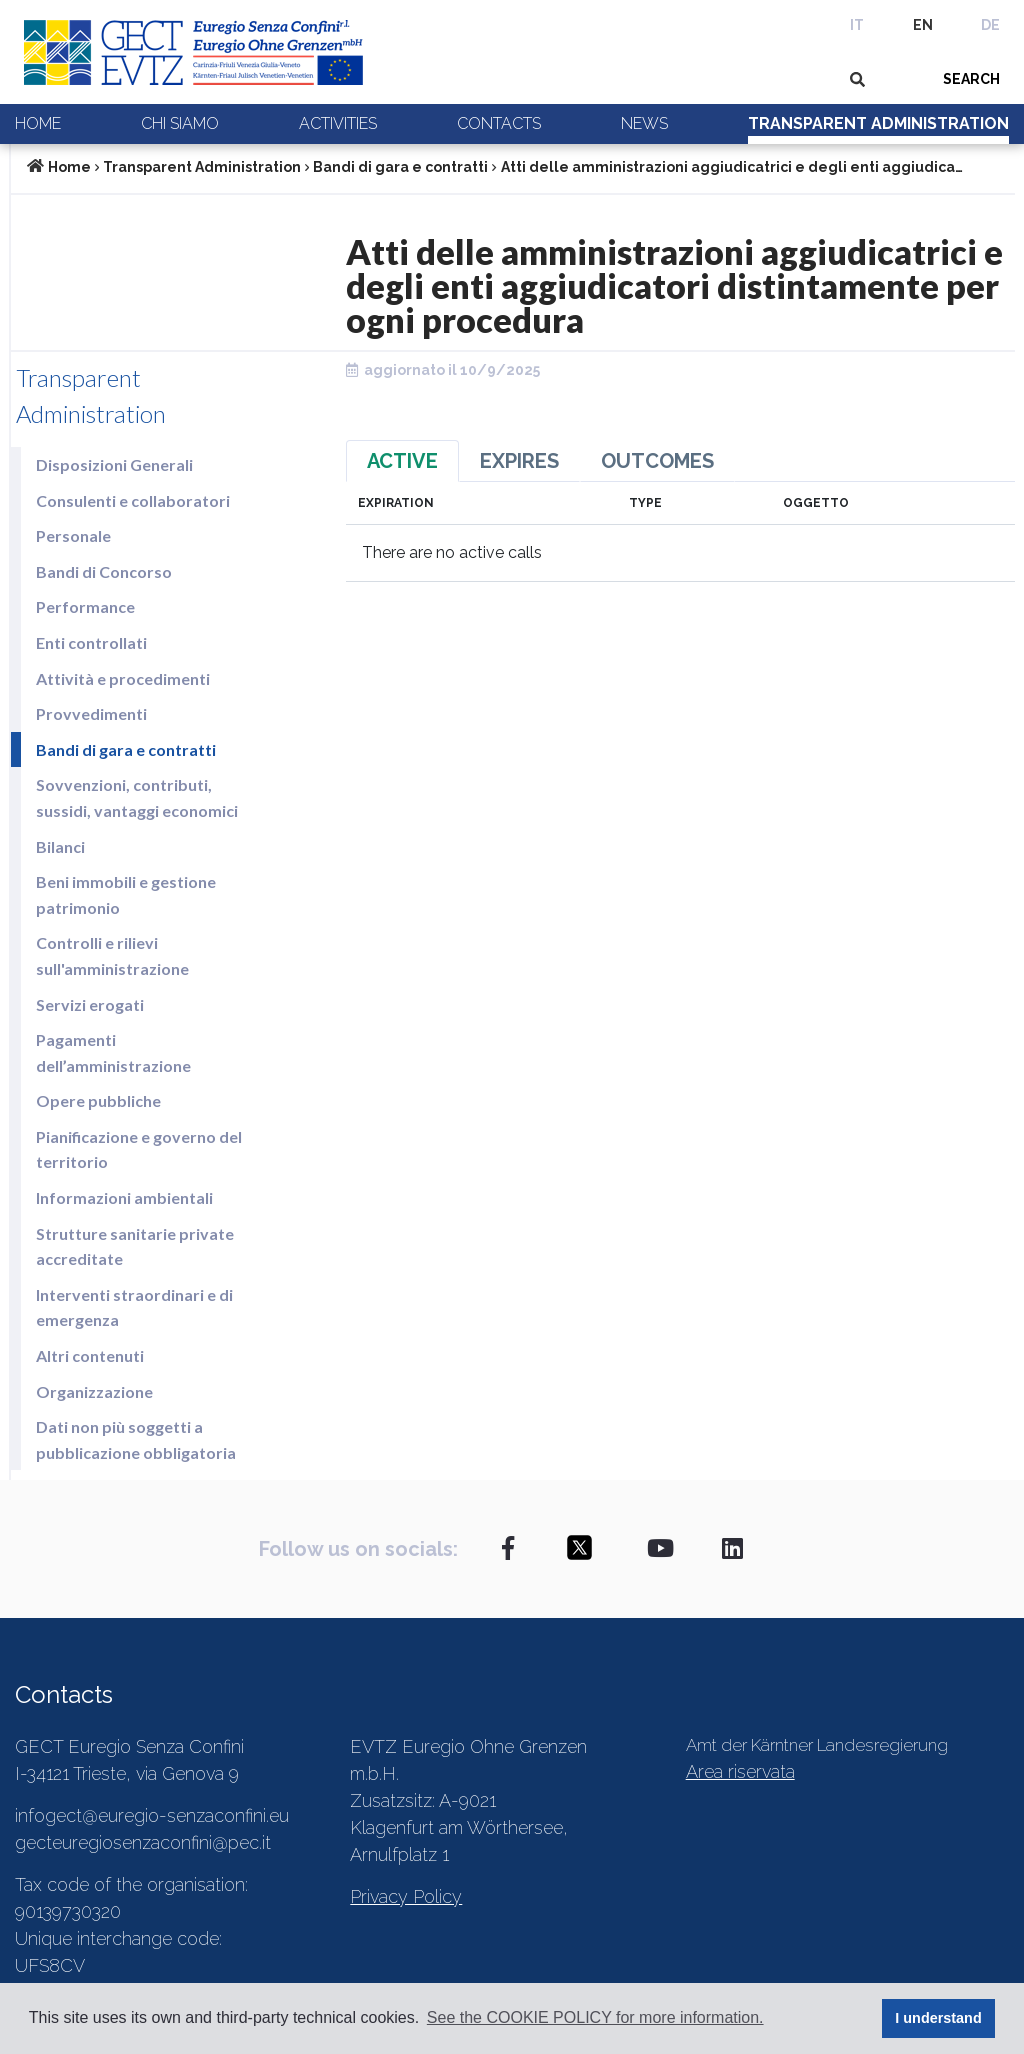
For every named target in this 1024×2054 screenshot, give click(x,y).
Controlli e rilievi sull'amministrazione (112, 955)
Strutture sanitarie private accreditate (135, 1246)
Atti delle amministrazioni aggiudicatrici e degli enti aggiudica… (732, 167)
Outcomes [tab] (657, 461)
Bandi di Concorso (104, 571)
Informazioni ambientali (124, 1197)
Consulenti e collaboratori (133, 500)
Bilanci (60, 846)
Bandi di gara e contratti (400, 167)
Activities (338, 123)
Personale (73, 535)
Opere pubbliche (98, 1100)
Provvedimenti (91, 713)
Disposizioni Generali (114, 464)
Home (38, 123)
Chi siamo (180, 123)
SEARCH (971, 79)
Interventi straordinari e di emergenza (134, 1307)
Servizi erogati (90, 1004)
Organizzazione (94, 1391)
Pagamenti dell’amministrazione (113, 1052)
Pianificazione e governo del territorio (139, 1149)
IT (857, 25)
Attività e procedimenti (123, 678)
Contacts (499, 123)
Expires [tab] (519, 461)
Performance (85, 606)
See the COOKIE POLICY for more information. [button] (595, 2017)
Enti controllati (91, 642)
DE (990, 25)
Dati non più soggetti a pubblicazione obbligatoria (136, 1439)
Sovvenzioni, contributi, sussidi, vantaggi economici (137, 797)
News (644, 123)
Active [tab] (402, 461)
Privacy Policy (406, 1896)
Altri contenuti (90, 1355)
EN (923, 25)
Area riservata (740, 1771)
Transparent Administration (878, 123)
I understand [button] (938, 2018)
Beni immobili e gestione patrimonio (126, 894)
